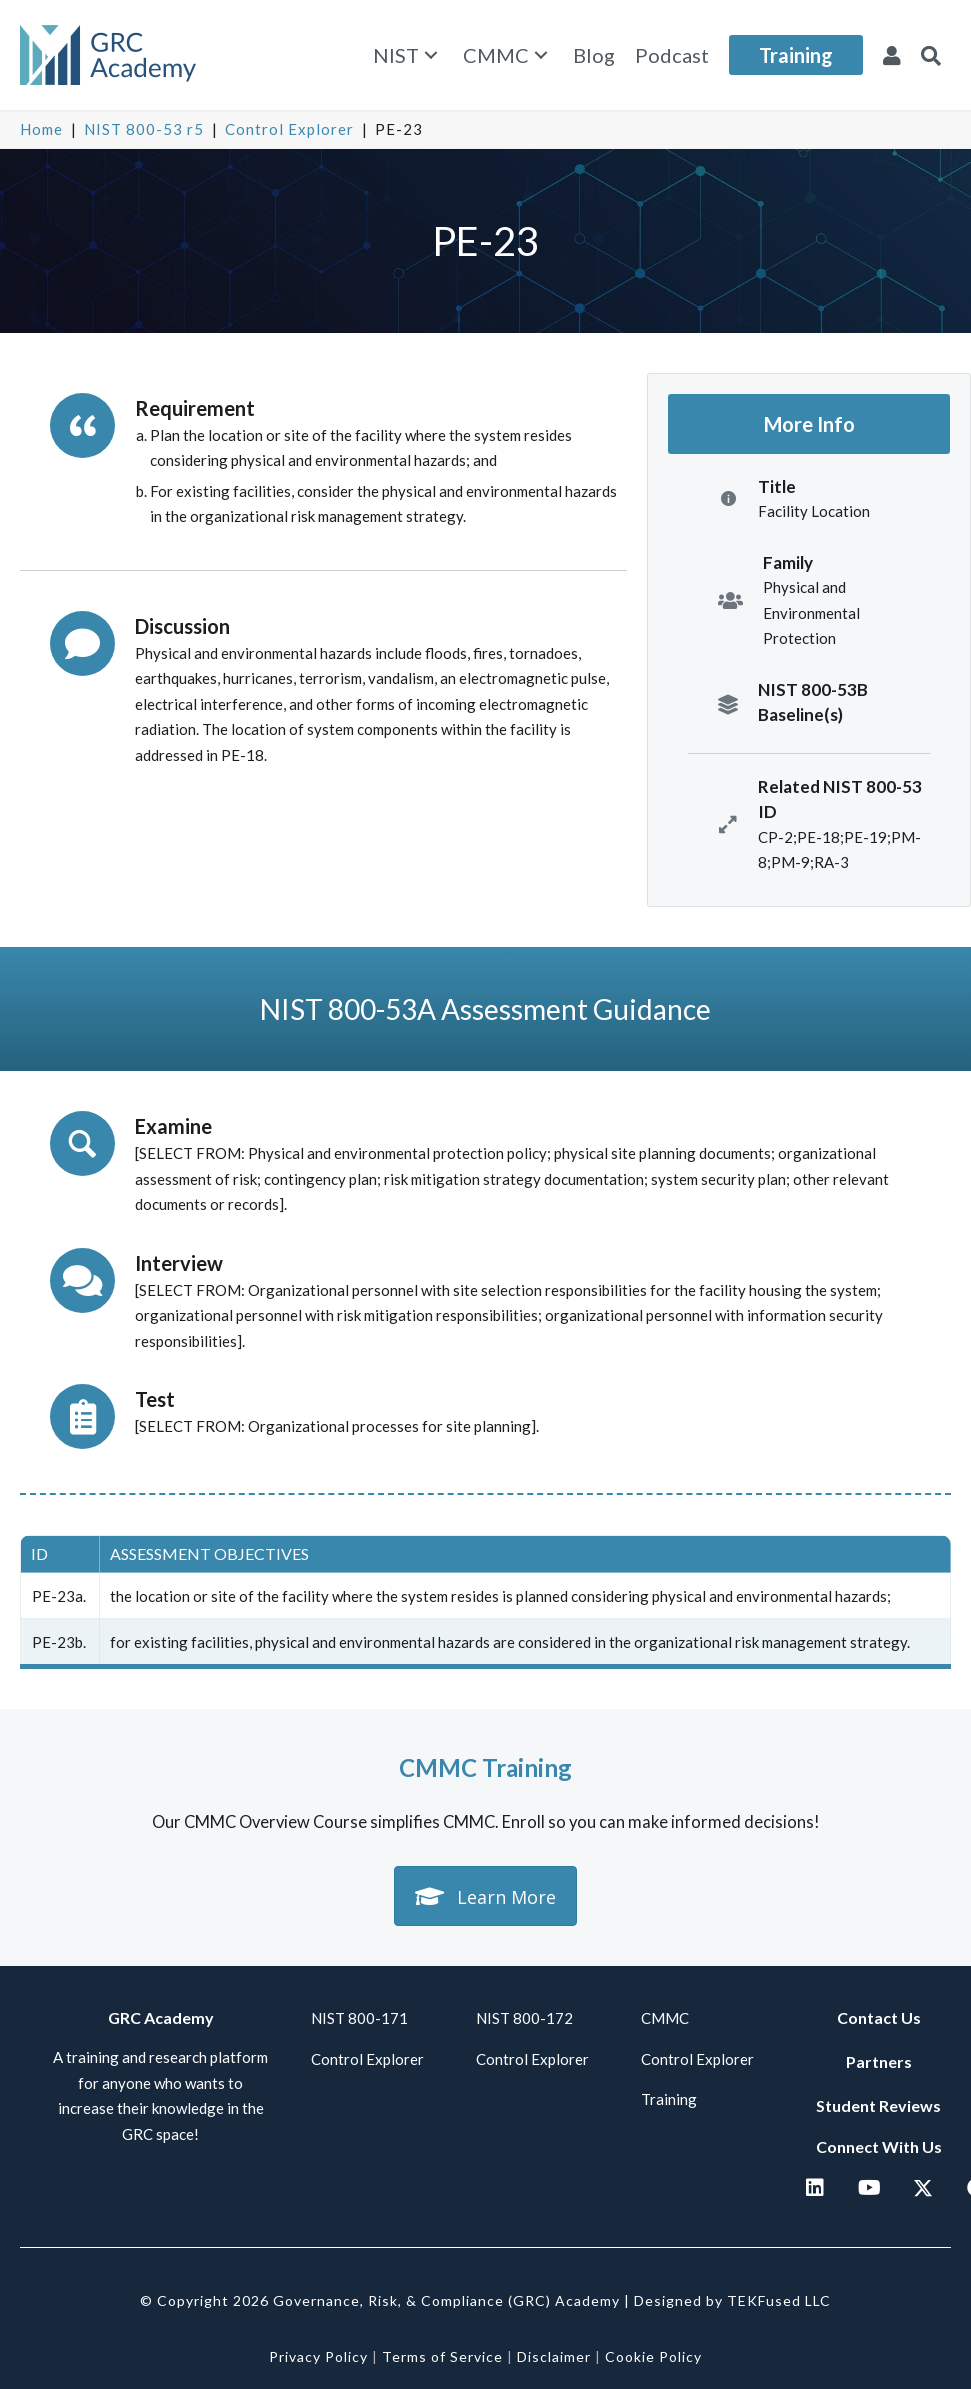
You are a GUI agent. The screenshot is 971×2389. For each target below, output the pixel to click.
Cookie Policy (653, 2356)
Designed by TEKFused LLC (732, 2300)
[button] (431, 55)
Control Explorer (289, 129)
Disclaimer (554, 2356)
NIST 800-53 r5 (144, 129)
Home (41, 129)
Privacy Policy (318, 2356)
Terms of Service (442, 2356)
